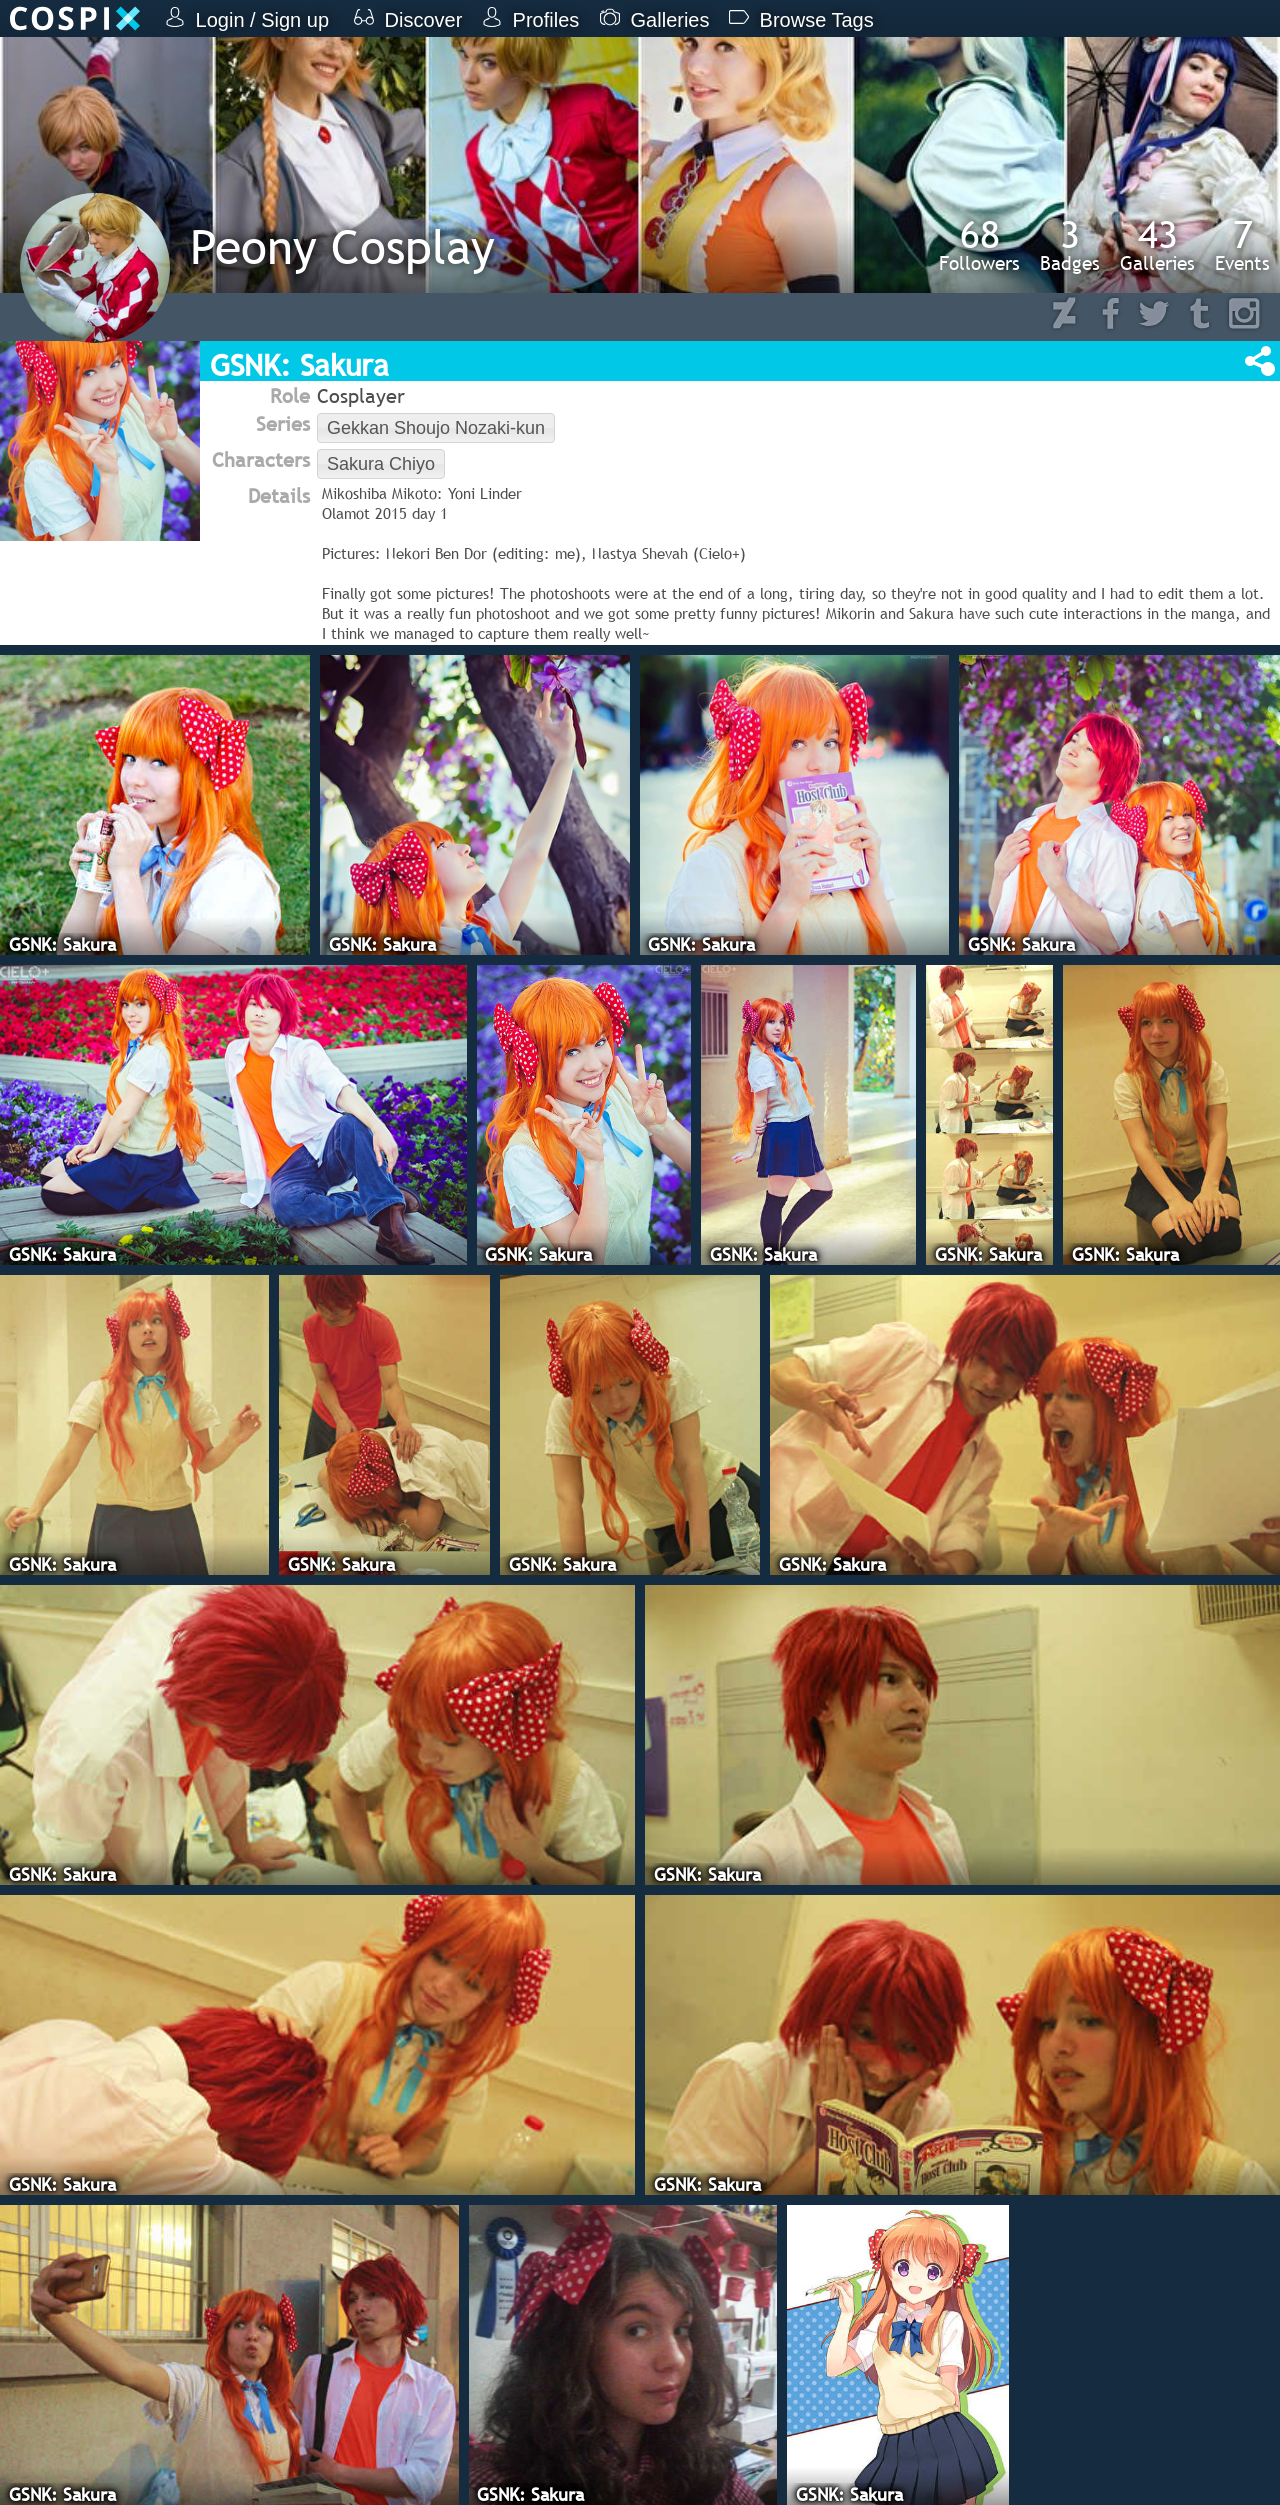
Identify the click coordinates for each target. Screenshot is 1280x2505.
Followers (979, 245)
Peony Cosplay (342, 246)
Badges (1070, 245)
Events (1242, 245)
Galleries (1157, 245)
